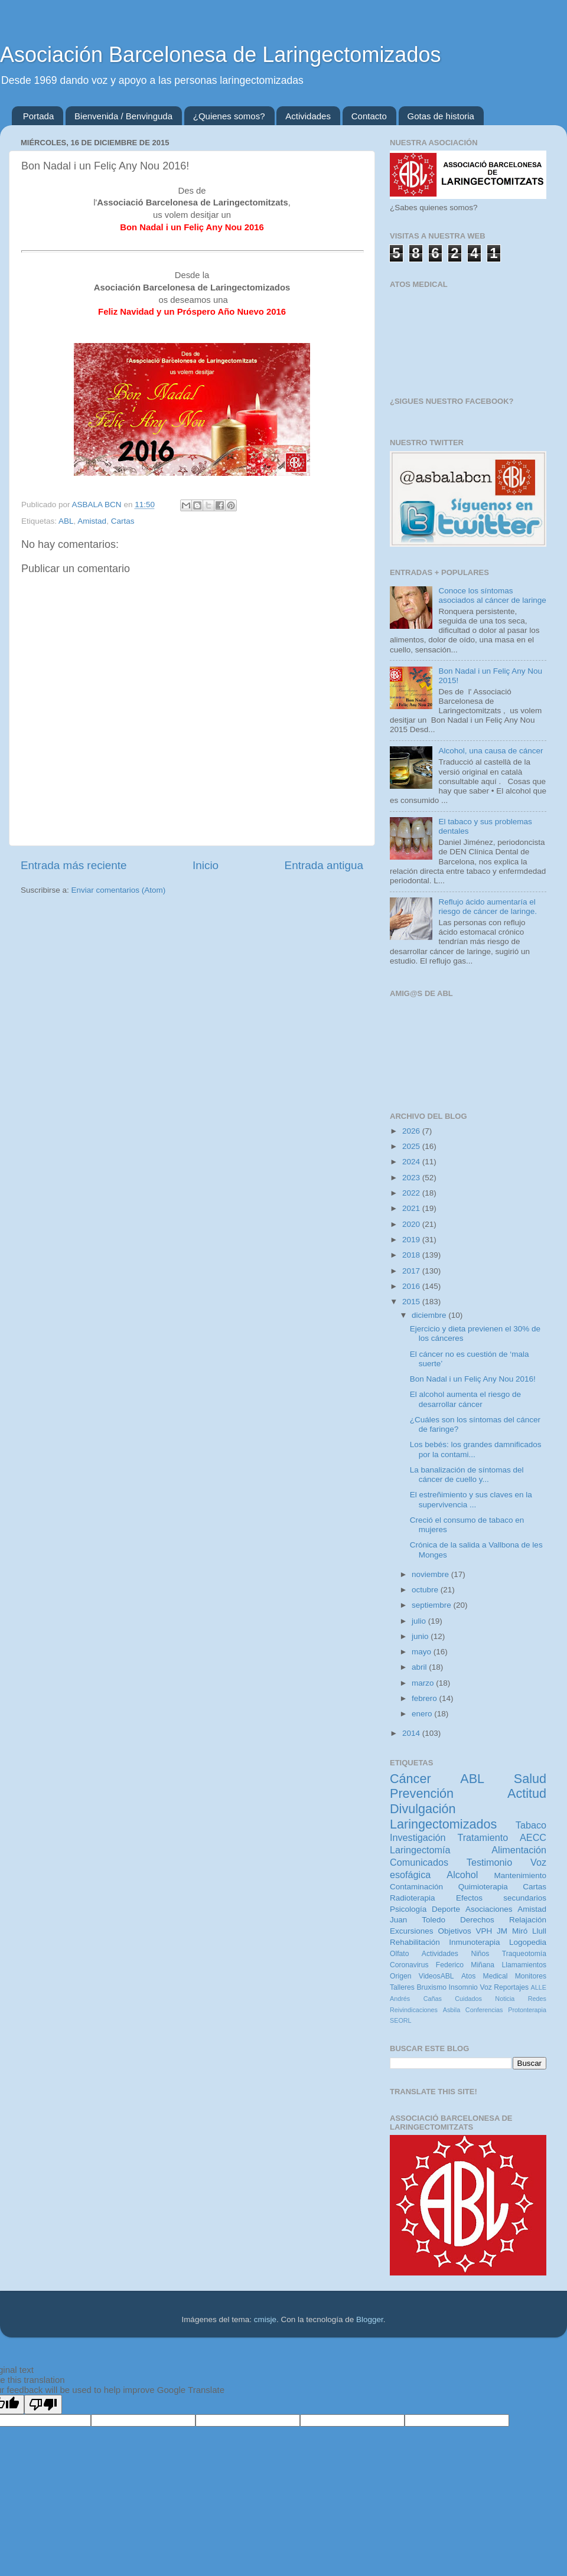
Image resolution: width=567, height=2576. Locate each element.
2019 (412, 1239)
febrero (425, 1698)
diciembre (430, 1315)
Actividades (308, 116)
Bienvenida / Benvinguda (123, 116)
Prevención (422, 1793)
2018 (412, 1255)
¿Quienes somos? (229, 116)
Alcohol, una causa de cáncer (490, 750)
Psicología (408, 1909)
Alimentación (518, 1849)
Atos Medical (484, 1976)
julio (420, 1621)
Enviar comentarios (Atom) (118, 890)
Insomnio (463, 1987)
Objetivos (454, 1931)
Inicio (206, 865)
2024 (412, 1161)
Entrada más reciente (74, 865)
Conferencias (484, 2009)
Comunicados (419, 1862)
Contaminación (416, 1886)
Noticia (504, 1998)
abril (420, 1667)
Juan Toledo (417, 1919)
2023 (412, 1177)
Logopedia (527, 1942)
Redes (537, 1998)
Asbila (451, 2009)
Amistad (91, 521)
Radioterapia (412, 1897)
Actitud (526, 1793)
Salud (530, 1778)
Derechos (477, 1919)
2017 (412, 1270)
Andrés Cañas (416, 1998)
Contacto (369, 116)
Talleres (402, 1987)
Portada (38, 116)
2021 (412, 1208)
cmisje (265, 2319)
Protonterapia (527, 2009)
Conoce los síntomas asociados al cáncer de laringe (492, 595)
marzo (424, 1683)
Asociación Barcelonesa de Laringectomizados (220, 55)
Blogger (369, 2319)
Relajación (527, 1919)
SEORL (401, 2020)
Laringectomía (420, 1849)
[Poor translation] (43, 2404)
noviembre (431, 1574)
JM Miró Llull (521, 1931)
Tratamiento (482, 1837)
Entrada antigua (324, 865)
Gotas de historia (441, 116)
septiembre (433, 1605)
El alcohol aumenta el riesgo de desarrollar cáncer (465, 1399)
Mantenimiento (520, 1875)
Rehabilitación (415, 1942)
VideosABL (436, 1976)
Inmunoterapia (474, 1942)
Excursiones (412, 1931)
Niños (480, 1954)
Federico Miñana (465, 1965)
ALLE (538, 1987)
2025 (412, 1146)
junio (421, 1636)
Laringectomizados (443, 1824)
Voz (485, 1987)
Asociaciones (489, 1909)
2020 (412, 1224)
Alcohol (462, 1874)
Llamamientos (523, 1965)
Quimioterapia (483, 1886)
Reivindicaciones (414, 2009)
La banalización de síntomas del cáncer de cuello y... (467, 1474)
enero (423, 1713)
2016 (412, 1286)
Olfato (399, 1954)
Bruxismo (431, 1987)
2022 (412, 1193)
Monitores (530, 1976)
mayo (423, 1651)
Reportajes (511, 1987)
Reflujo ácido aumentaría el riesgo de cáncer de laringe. (487, 906)
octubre (426, 1589)
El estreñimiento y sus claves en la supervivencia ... (471, 1499)
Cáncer (410, 1778)
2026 (412, 1131)
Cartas (123, 521)
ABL (66, 521)
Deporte (446, 1909)
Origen (400, 1976)
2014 (412, 1733)
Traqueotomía (524, 1954)
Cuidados (468, 1998)
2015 (412, 1301)
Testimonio (489, 1862)
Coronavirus (409, 1965)
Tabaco (531, 1825)
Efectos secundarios (501, 1897)
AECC (533, 1837)
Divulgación (423, 1808)
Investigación (418, 1837)
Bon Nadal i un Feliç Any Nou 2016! (473, 1378)
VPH (483, 1931)
